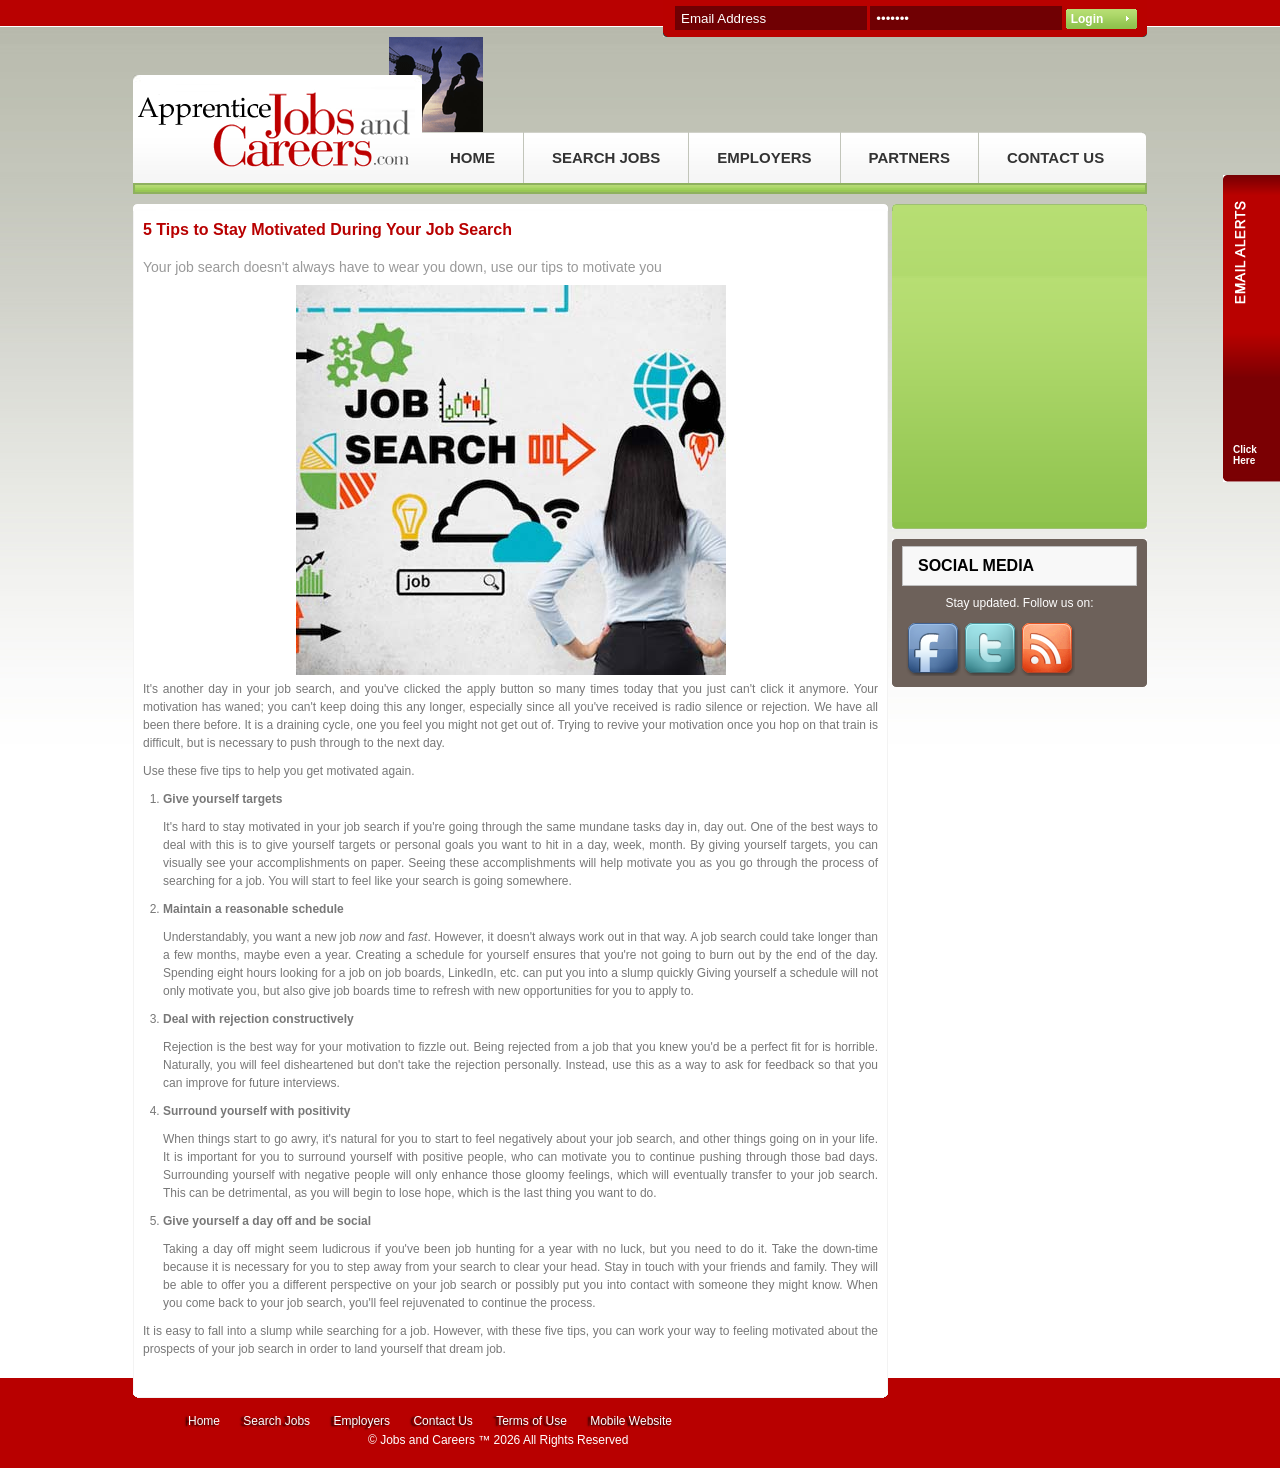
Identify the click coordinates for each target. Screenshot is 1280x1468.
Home (204, 1421)
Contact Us (442, 1421)
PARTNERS (909, 157)
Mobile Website (631, 1421)
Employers (361, 1421)
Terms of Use (531, 1421)
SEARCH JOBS (606, 157)
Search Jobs (276, 1421)
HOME (472, 157)
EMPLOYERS (764, 157)
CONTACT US (1055, 157)
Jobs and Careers (427, 1440)
